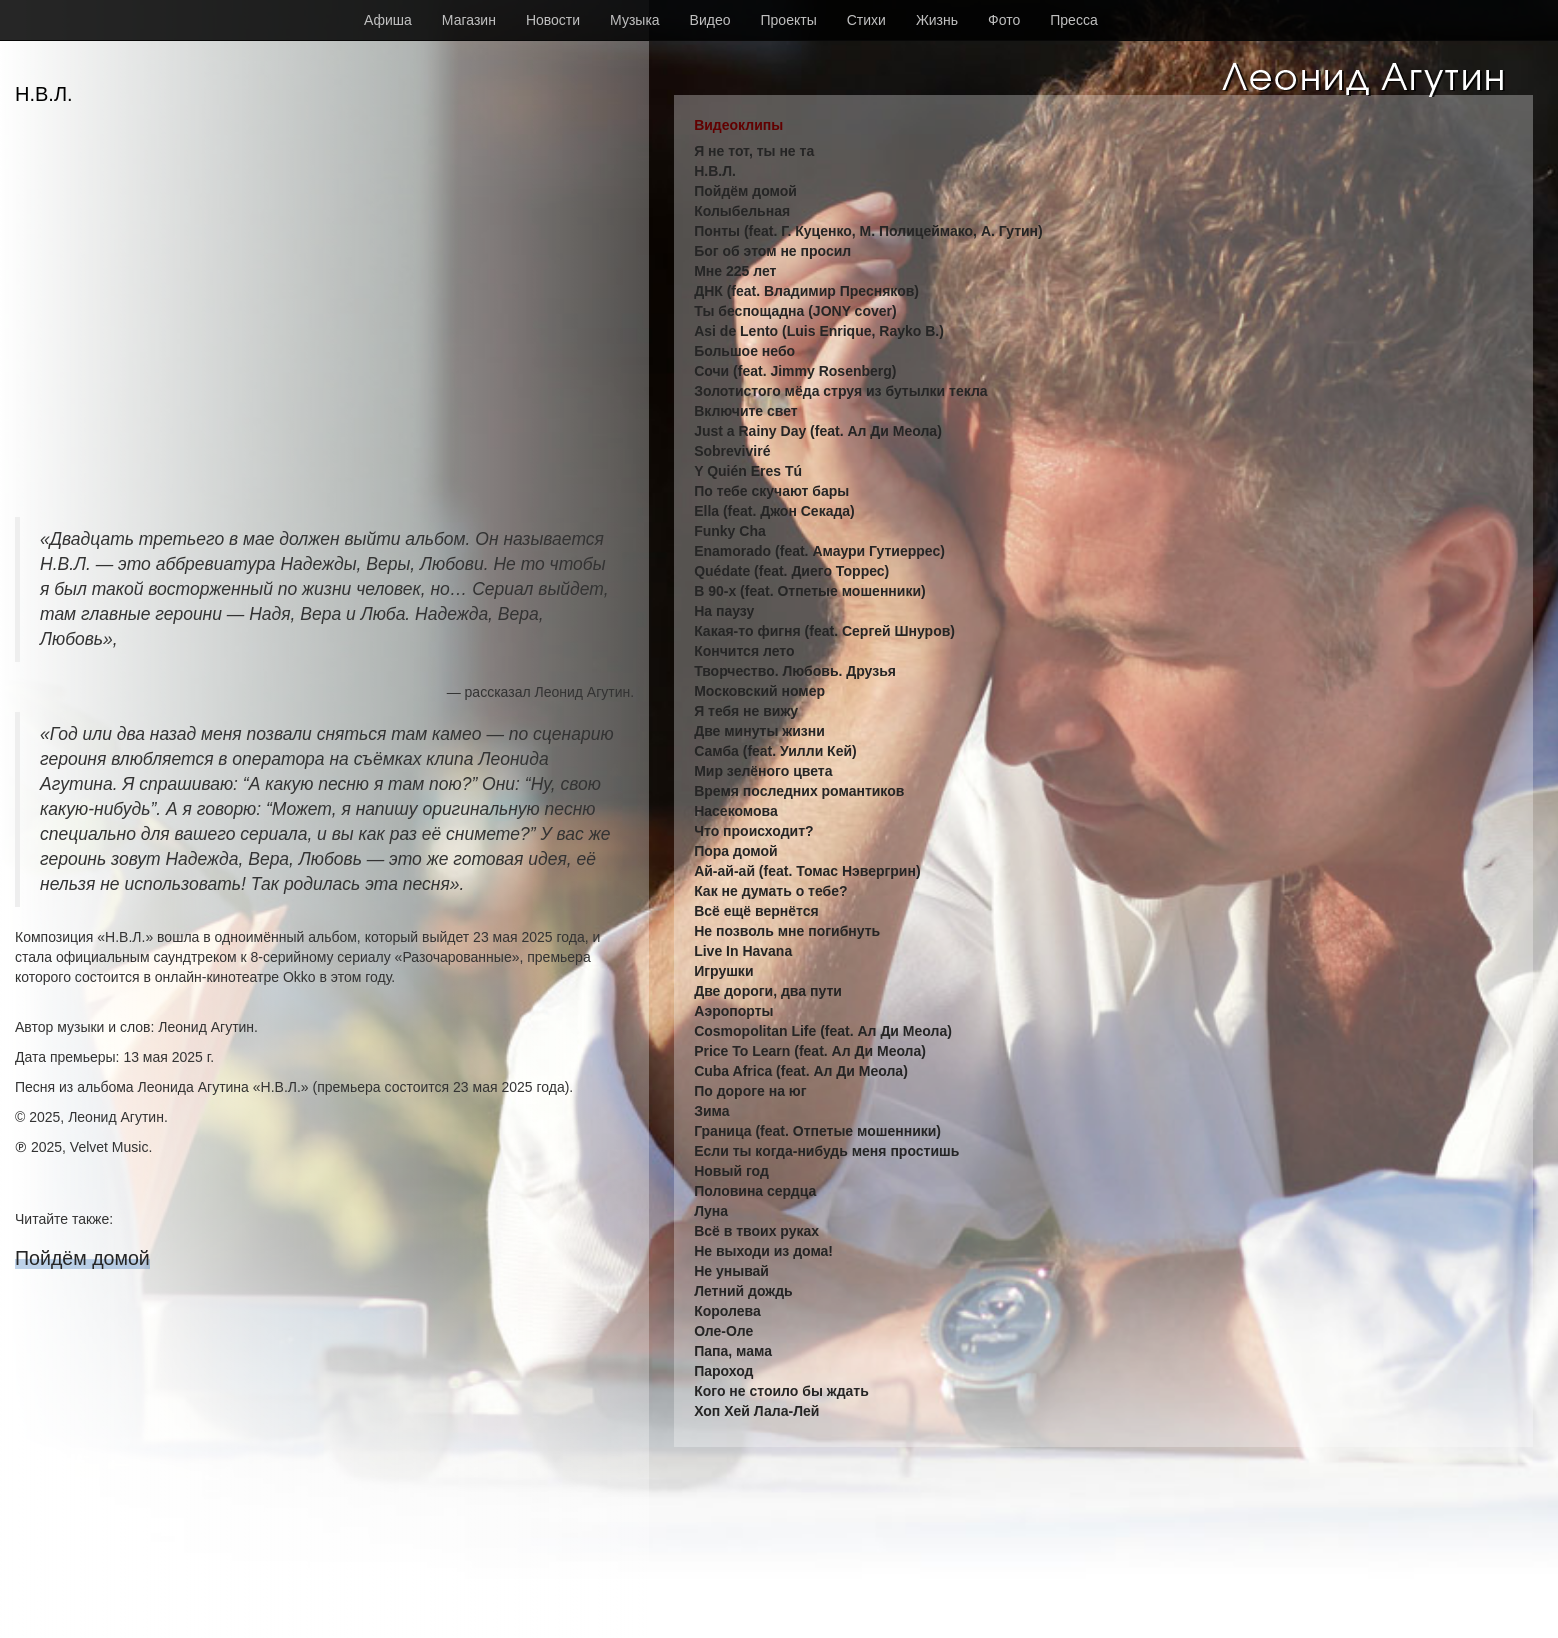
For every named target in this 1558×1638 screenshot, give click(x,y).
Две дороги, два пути (768, 991)
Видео (710, 20)
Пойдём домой (82, 1258)
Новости (553, 20)
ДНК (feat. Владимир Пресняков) (806, 291)
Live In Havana (743, 951)
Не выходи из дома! (763, 1251)
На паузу (724, 611)
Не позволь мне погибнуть (787, 931)
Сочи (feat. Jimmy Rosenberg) (795, 371)
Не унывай (731, 1271)
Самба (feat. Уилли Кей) (775, 751)
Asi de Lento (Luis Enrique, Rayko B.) (819, 331)
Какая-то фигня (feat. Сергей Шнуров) (824, 631)
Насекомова (736, 811)
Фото (1004, 20)
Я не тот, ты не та (754, 151)
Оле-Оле (723, 1331)
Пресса (1073, 20)
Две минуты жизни (759, 731)
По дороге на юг (750, 1091)
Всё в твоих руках (756, 1231)
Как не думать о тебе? (770, 891)
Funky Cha (730, 531)
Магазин (469, 20)
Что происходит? (753, 831)
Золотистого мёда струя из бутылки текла (840, 391)
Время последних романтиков (799, 791)
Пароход (723, 1371)
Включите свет (746, 411)
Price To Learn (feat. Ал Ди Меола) (810, 1051)
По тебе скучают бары (771, 491)
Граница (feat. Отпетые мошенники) (817, 1131)
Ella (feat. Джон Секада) (774, 511)
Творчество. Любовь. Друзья (795, 671)
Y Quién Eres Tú (748, 471)
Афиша (388, 20)
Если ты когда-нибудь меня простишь (826, 1151)
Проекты (789, 20)
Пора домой (735, 851)
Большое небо (744, 351)
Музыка (635, 20)
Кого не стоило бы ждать (781, 1391)
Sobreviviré (732, 451)
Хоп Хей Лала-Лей (756, 1411)
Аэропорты (733, 1011)
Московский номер (759, 691)
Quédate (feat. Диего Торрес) (791, 571)
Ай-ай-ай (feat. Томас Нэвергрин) (807, 871)
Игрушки (723, 971)
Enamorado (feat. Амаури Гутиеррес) (819, 551)
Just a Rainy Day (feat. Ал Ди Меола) (818, 431)
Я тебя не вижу (746, 711)
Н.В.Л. (715, 171)
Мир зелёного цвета (763, 771)
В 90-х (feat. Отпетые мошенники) (810, 591)
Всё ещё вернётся (756, 911)
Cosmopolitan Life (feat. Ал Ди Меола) (823, 1031)
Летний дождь (743, 1291)
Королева (727, 1311)
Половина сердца (755, 1191)
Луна (711, 1211)
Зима (711, 1111)
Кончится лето (744, 651)
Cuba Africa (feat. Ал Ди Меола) (801, 1071)
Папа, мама (733, 1351)
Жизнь (937, 20)
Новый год (731, 1171)
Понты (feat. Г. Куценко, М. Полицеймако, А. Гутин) (868, 231)
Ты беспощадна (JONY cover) (795, 311)
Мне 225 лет (735, 271)
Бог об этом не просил (772, 251)
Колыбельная (742, 211)
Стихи (866, 20)
